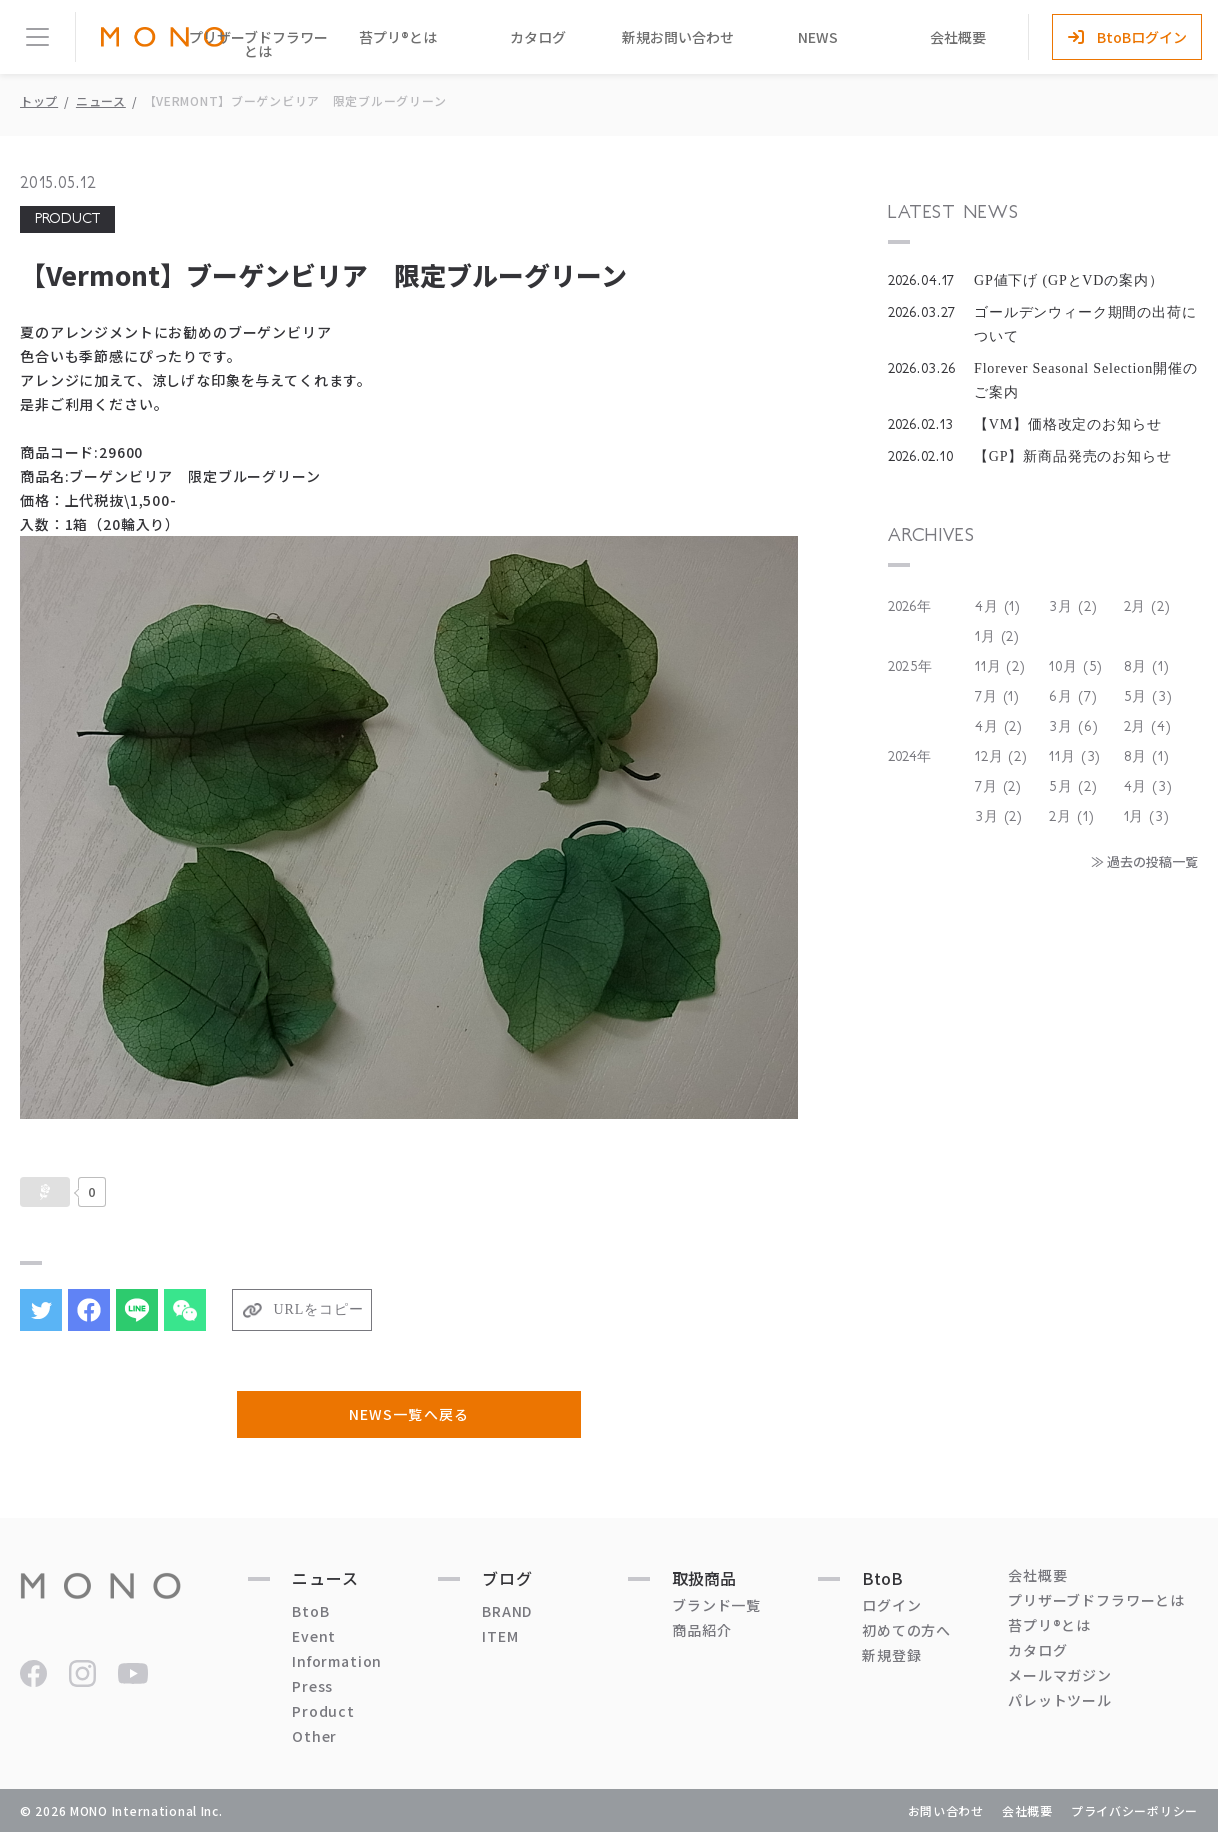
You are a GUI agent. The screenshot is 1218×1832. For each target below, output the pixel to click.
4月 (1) (998, 607)
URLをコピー (319, 1309)
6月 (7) (1073, 697)
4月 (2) (999, 727)
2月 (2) (1147, 607)
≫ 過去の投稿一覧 (1144, 861)
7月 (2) (998, 787)
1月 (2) (997, 637)
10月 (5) (1076, 667)
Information (337, 1661)
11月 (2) (1000, 667)
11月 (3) (1075, 757)
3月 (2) (1073, 607)
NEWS (818, 37)
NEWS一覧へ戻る (408, 1414)
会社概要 (958, 37)
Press (312, 1686)
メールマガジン (1060, 1675)
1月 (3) (1147, 817)
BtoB (310, 1611)
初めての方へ (906, 1630)
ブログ (507, 1578)
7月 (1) (997, 697)
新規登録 (891, 1655)
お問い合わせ (946, 1810)
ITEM (500, 1636)
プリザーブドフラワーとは (258, 44)
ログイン (891, 1605)
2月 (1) (1071, 817)
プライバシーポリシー (1134, 1810)
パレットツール (1060, 1700)
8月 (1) (1147, 667)
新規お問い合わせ (678, 37)
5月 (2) (1073, 787)
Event (314, 1636)
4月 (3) (1148, 787)
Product (323, 1711)
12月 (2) (1001, 757)
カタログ (538, 37)
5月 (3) (1148, 697)
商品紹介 (701, 1630)
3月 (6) (1073, 727)
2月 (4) (1148, 727)
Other (314, 1736)
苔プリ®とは (398, 37)
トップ (39, 100)
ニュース (101, 100)
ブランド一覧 (716, 1605)
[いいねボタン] (45, 1192)
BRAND (507, 1611)
